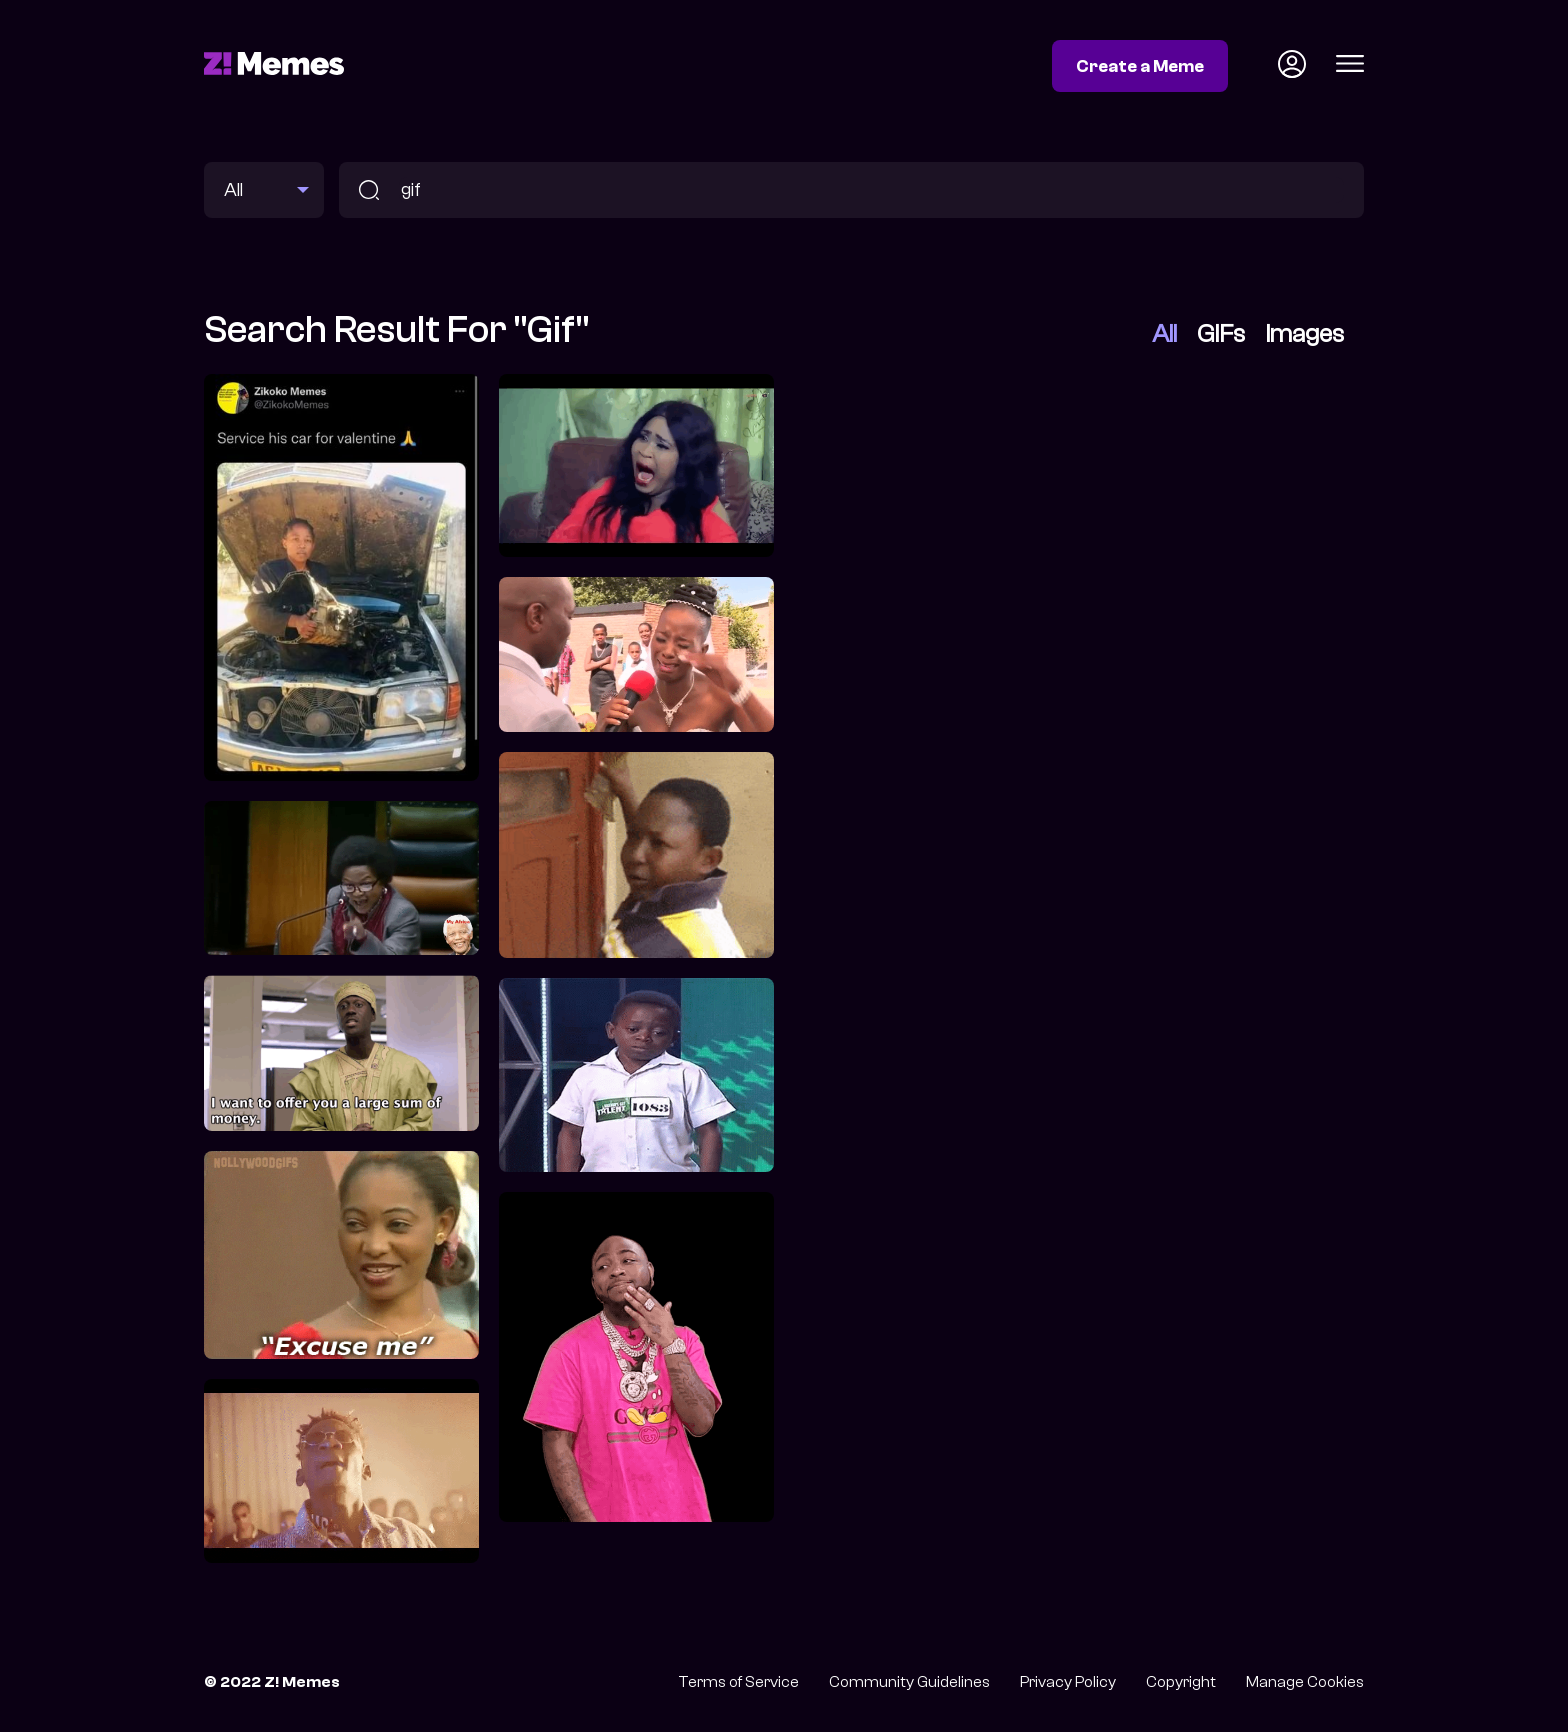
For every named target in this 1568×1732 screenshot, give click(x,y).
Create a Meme (1140, 66)
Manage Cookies (1305, 1682)
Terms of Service (738, 1682)
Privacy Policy (1068, 1682)
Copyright (1181, 1682)
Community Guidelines (909, 1682)
